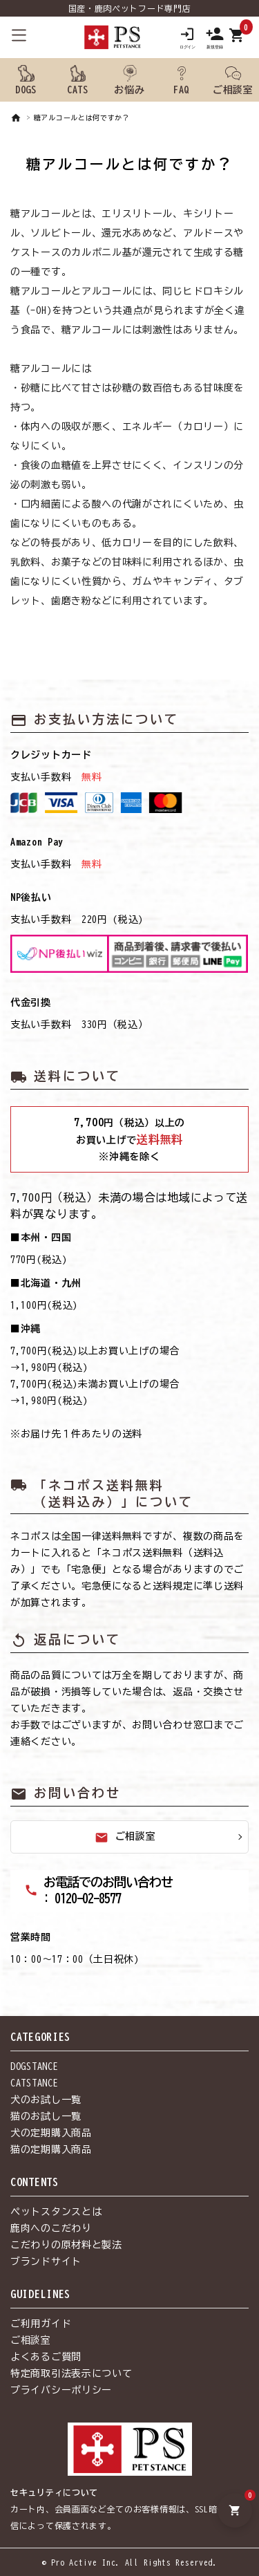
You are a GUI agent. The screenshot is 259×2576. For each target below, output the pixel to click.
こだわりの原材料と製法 (66, 2245)
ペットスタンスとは (56, 2211)
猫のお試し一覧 (45, 2116)
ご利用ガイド (40, 2323)
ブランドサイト (45, 2261)
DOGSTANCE (34, 2066)
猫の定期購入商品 (51, 2149)
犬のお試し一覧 (45, 2099)
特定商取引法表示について (71, 2373)
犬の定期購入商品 (51, 2133)
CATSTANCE (34, 2083)
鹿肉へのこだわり (51, 2228)
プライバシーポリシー (61, 2390)
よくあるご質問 (45, 2357)
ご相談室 (125, 1838)
